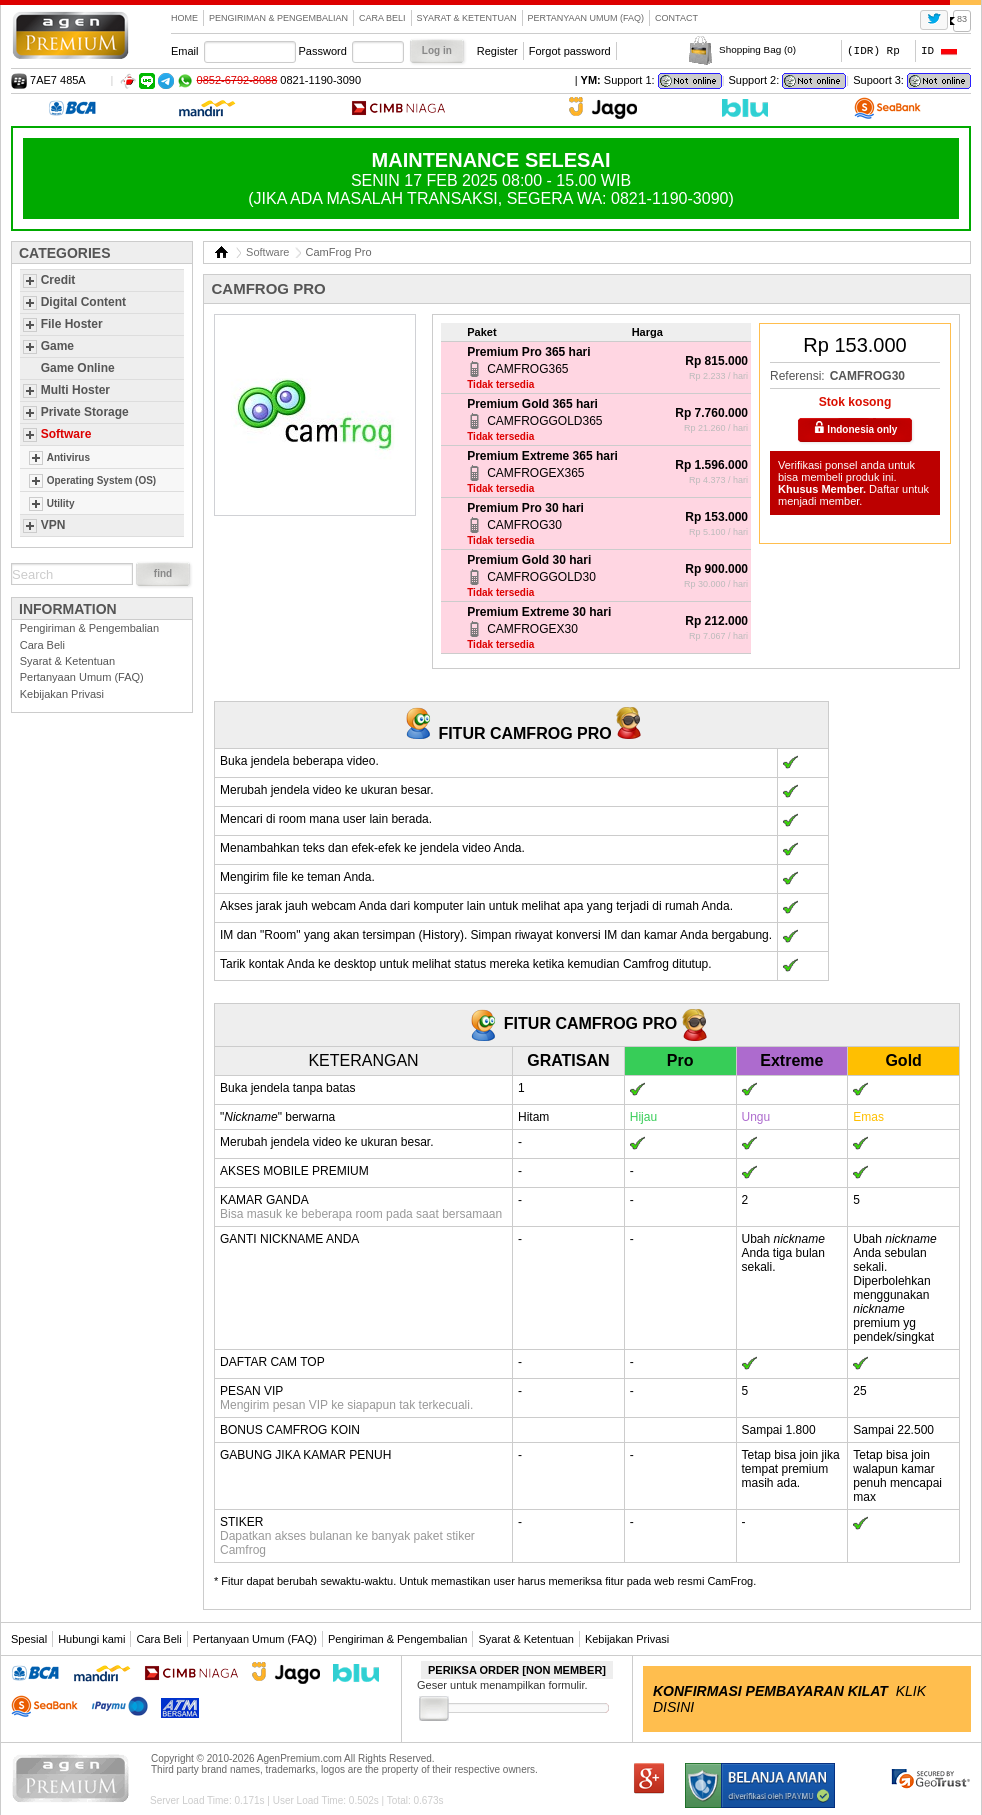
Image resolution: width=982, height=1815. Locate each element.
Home (184, 18)
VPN (53, 525)
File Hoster (72, 324)
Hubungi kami (91, 1639)
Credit (58, 280)
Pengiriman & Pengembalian (278, 18)
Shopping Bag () (757, 49)
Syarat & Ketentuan (467, 18)
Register (497, 51)
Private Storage (85, 412)
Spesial (29, 1639)
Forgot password (570, 51)
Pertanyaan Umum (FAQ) (586, 18)
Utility (61, 503)
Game (57, 346)
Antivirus (68, 457)
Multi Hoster (75, 390)
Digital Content (83, 302)
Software (66, 434)
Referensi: (797, 376)
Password (323, 51)
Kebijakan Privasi (62, 694)
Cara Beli (382, 18)
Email (185, 51)
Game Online (78, 368)
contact (676, 18)
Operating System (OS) (101, 480)
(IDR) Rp (873, 50)
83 (962, 19)
